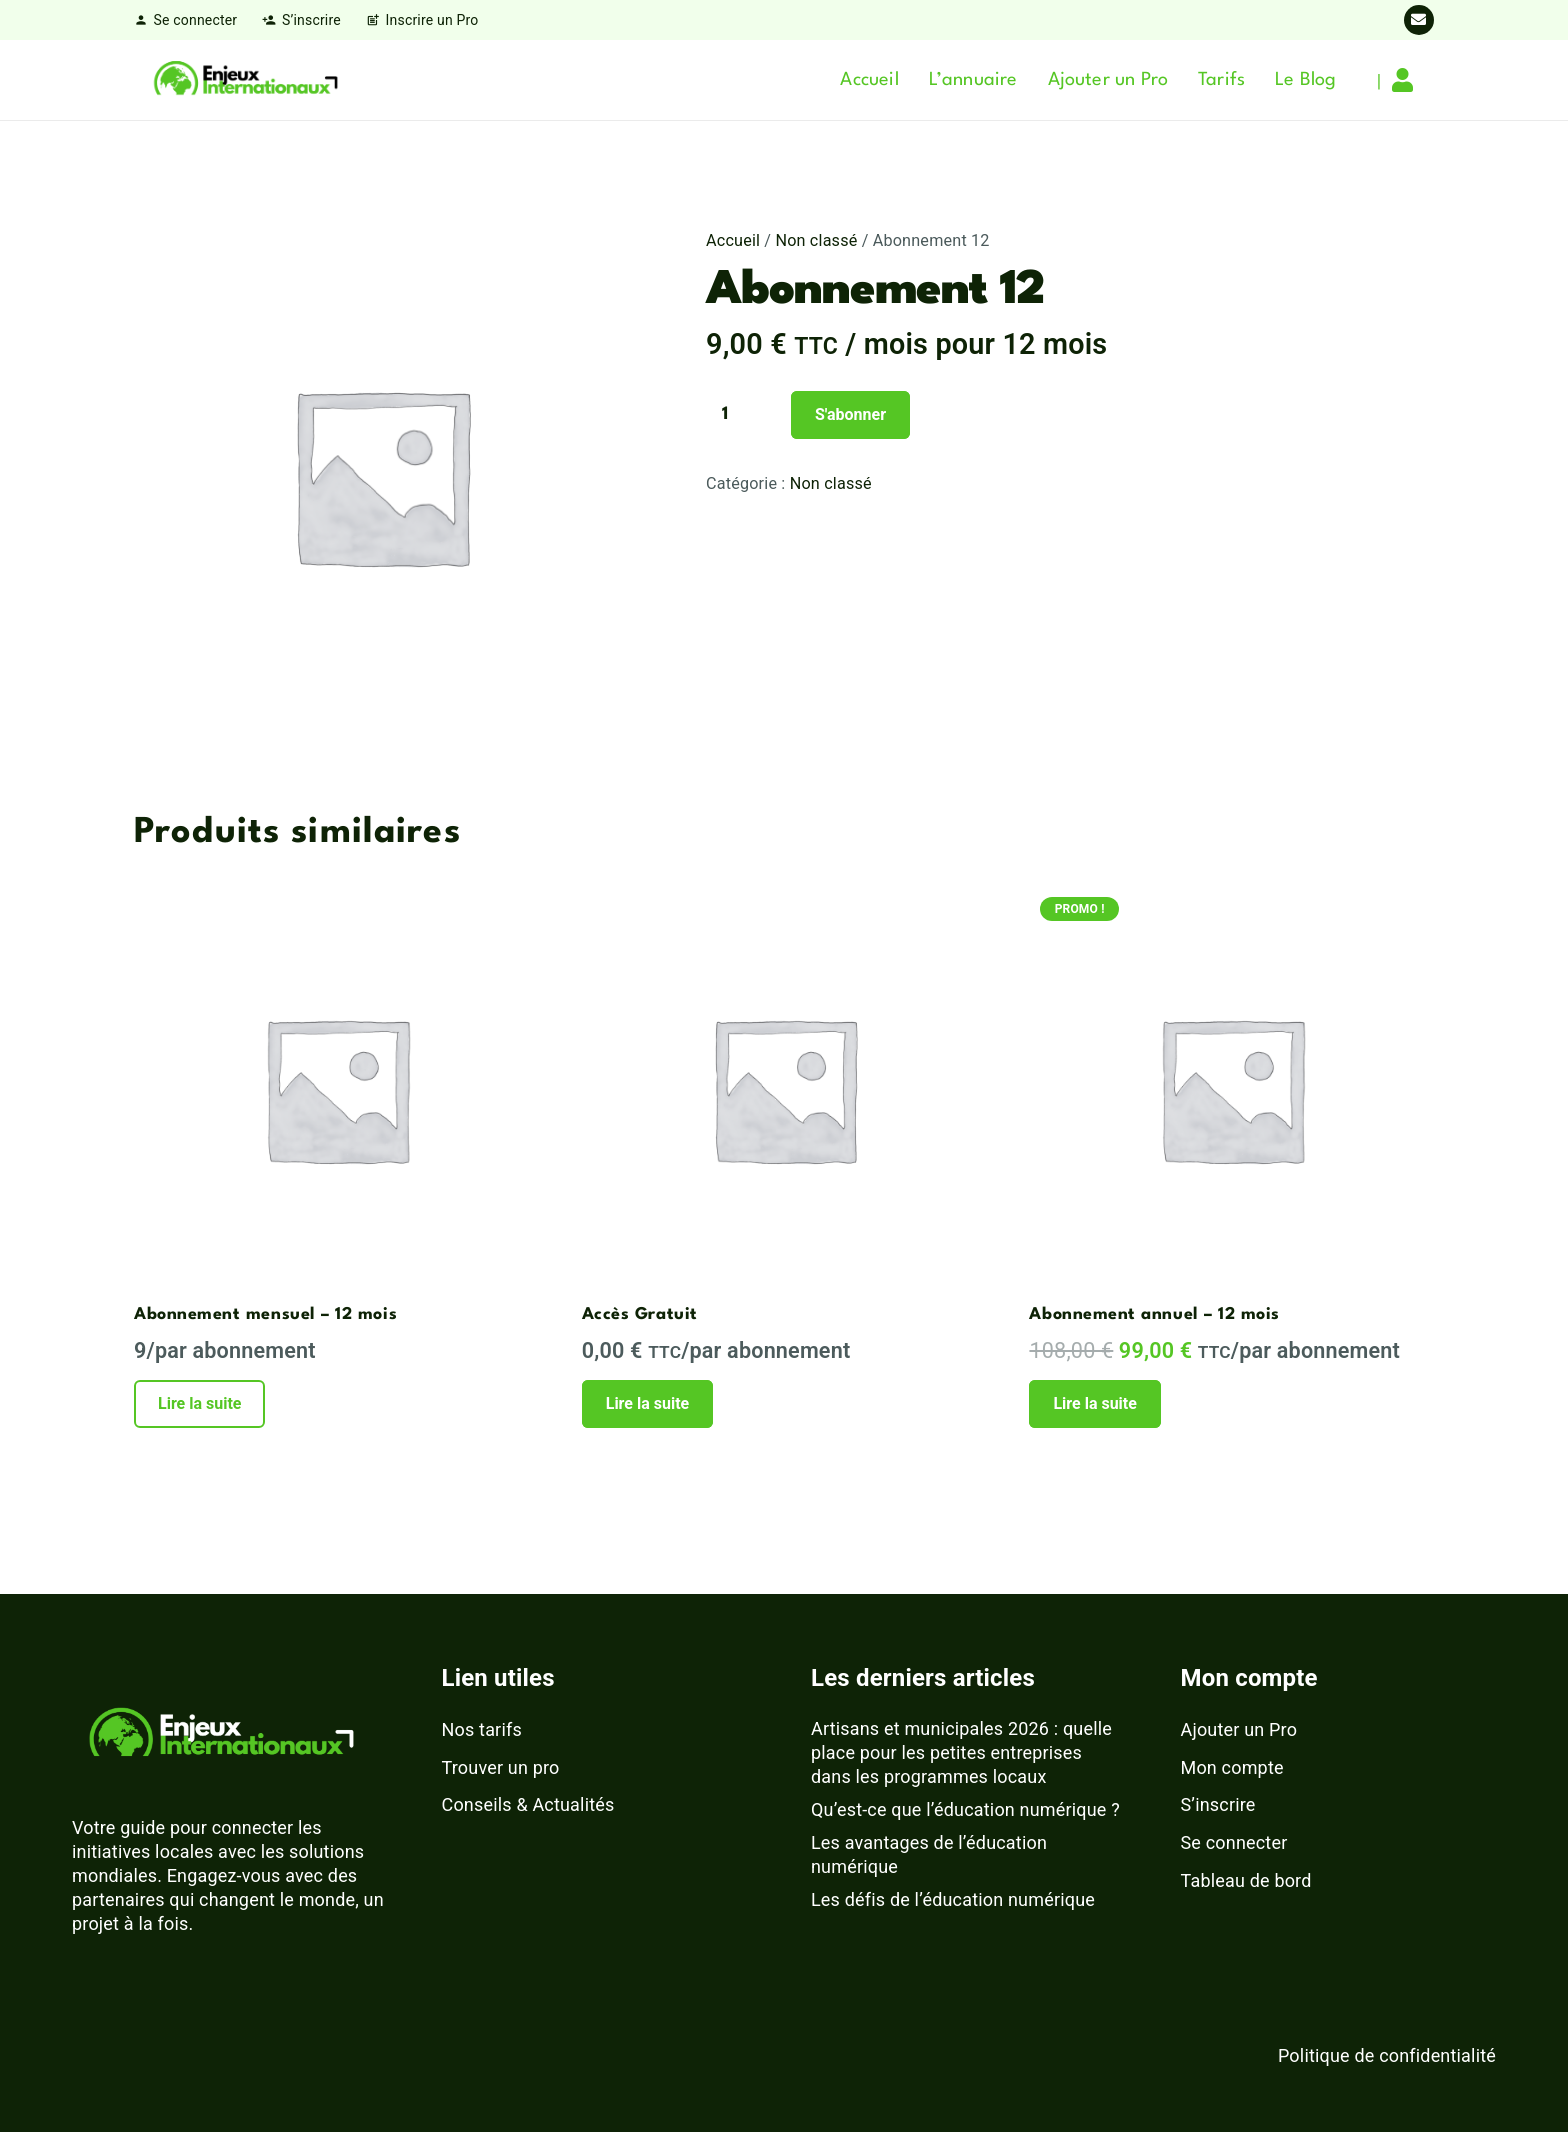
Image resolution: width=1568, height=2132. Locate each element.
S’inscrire (1218, 1804)
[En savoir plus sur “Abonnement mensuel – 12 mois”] (199, 1404)
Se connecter (1234, 1842)
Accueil (733, 240)
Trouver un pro (501, 1767)
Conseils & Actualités (528, 1804)
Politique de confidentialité (1387, 2055)
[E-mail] (1419, 20)
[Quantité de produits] (746, 415)
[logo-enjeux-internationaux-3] (245, 80)
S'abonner (850, 414)
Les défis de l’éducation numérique (953, 1899)
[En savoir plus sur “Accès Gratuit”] (647, 1404)
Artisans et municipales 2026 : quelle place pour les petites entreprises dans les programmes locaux (961, 1752)
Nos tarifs (482, 1729)
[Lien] (1407, 80)
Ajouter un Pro (1239, 1729)
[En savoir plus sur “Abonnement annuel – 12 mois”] (1094, 1404)
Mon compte (1232, 1767)
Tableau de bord (1246, 1880)
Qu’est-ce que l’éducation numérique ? (965, 1809)
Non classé (816, 240)
